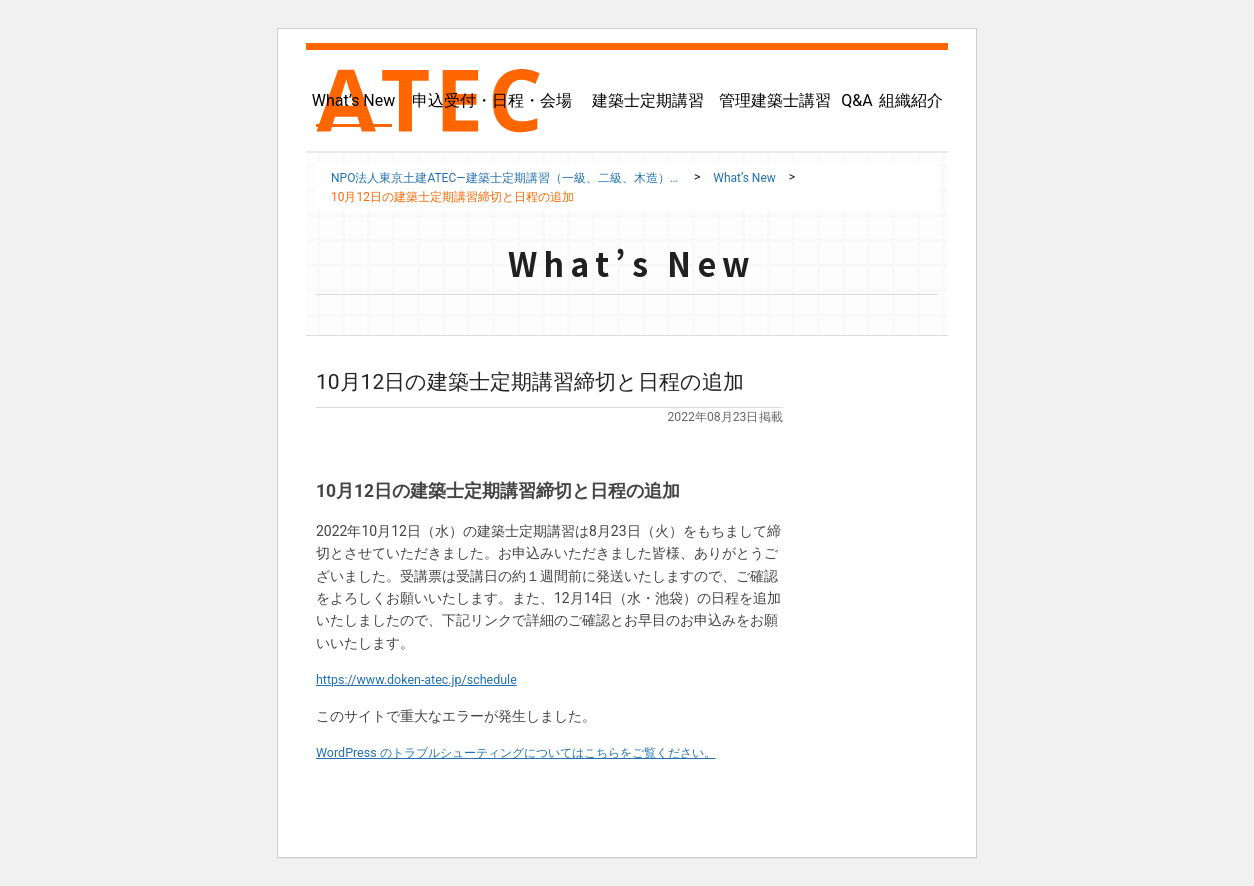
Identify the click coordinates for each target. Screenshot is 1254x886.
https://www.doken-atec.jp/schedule (428, 679)
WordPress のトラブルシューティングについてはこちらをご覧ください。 (548, 752)
